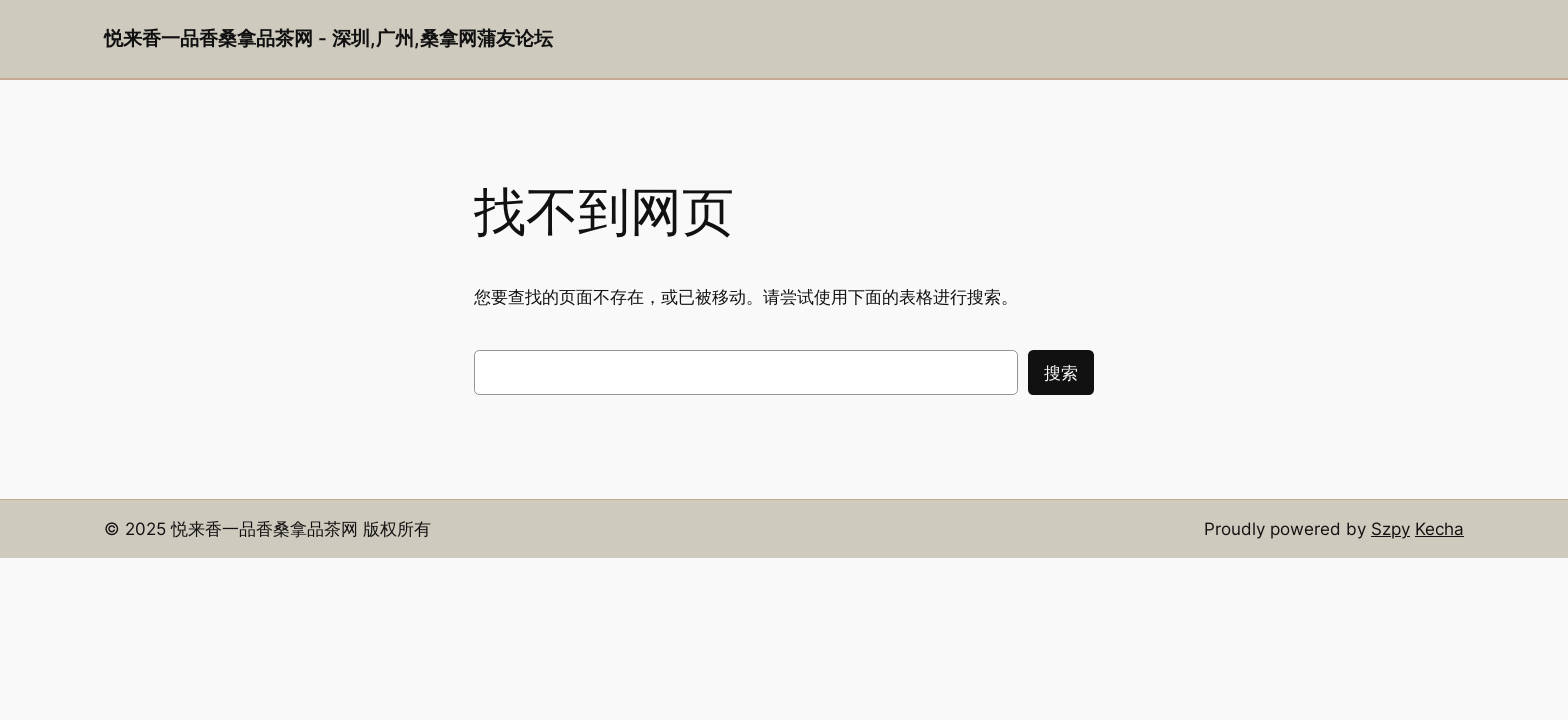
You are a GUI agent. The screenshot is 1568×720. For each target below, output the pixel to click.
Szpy (1390, 529)
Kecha (1439, 529)
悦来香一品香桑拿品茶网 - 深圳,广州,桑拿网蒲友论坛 (328, 38)
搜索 (1061, 373)
